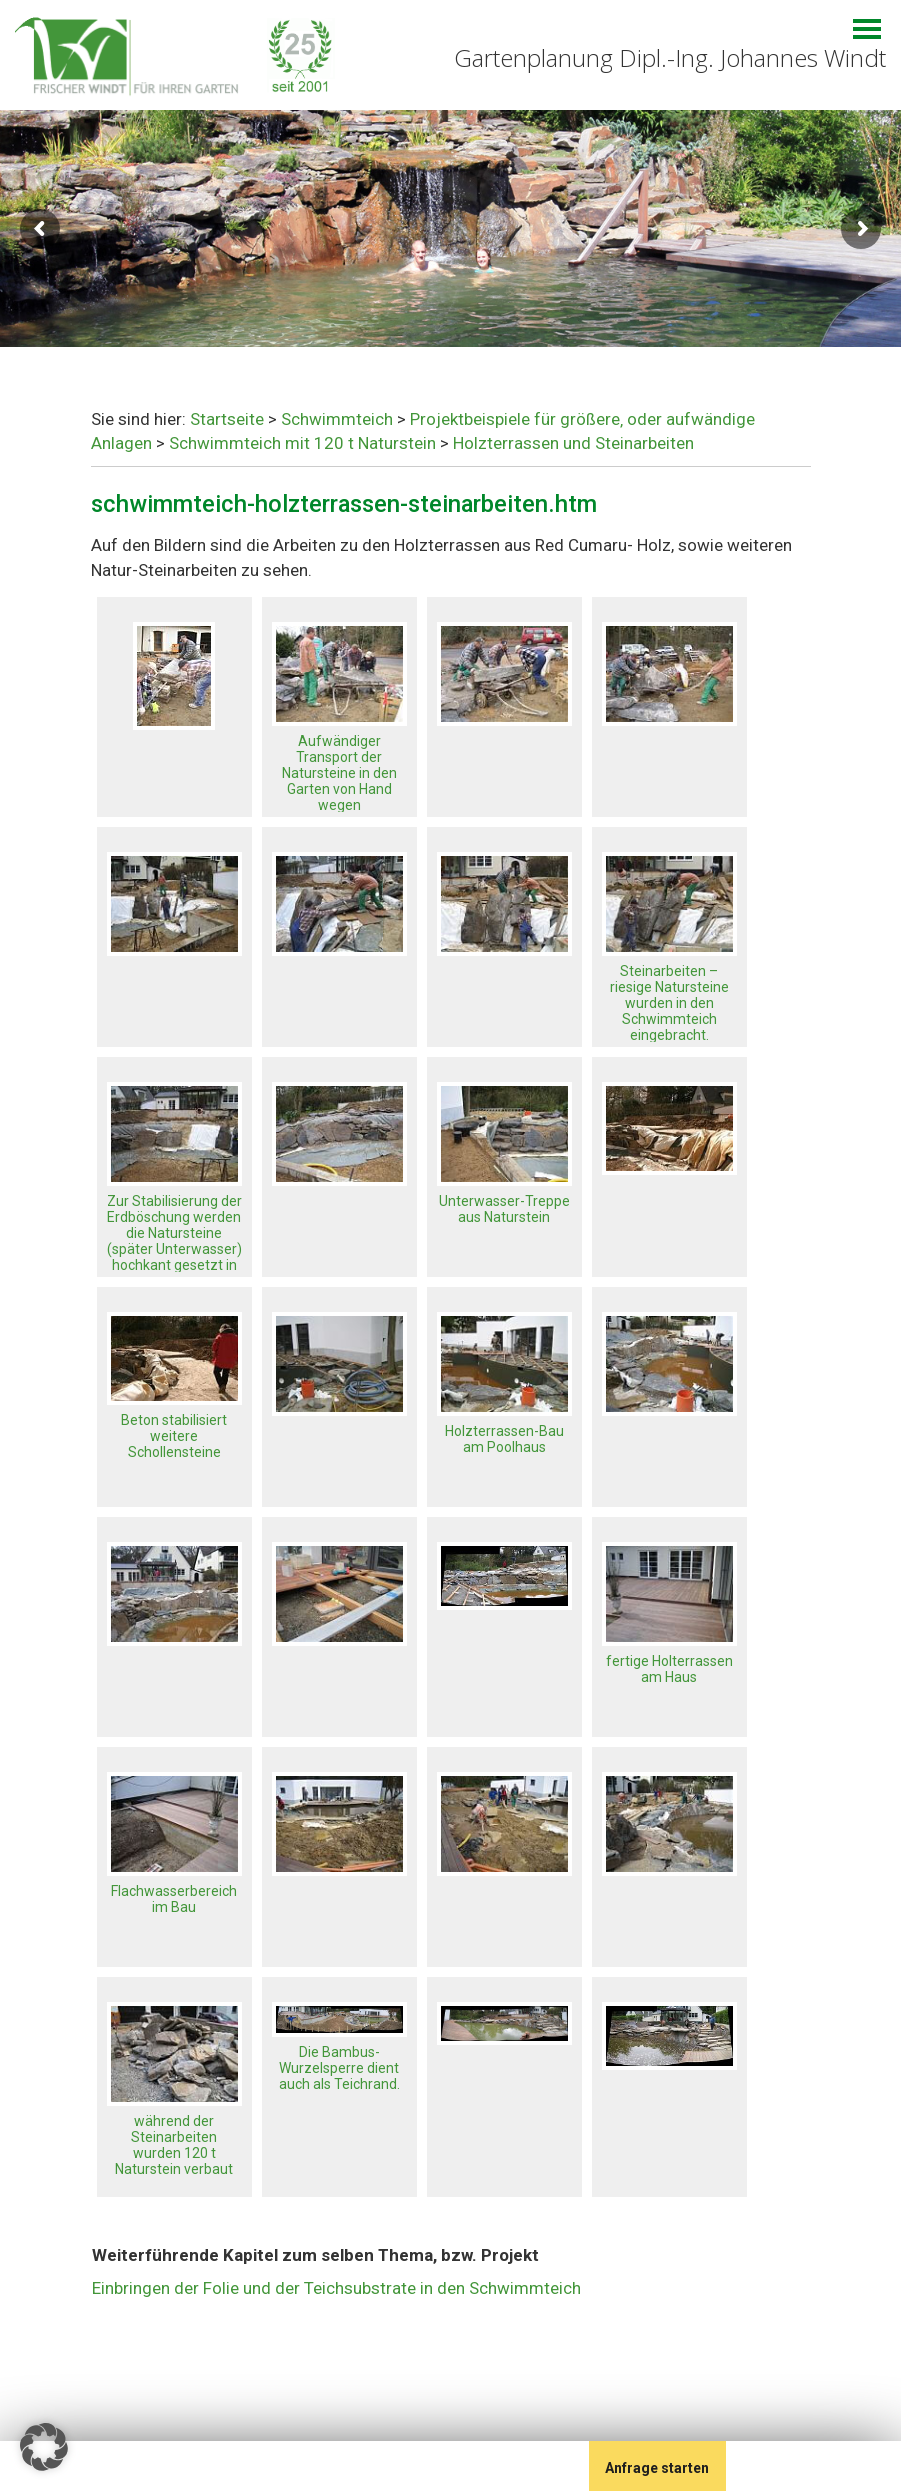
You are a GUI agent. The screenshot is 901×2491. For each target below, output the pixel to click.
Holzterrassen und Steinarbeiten (573, 443)
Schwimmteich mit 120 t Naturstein (302, 443)
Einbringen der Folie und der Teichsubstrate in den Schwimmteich (336, 2288)
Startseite (227, 419)
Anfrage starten (657, 2468)
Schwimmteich (337, 419)
